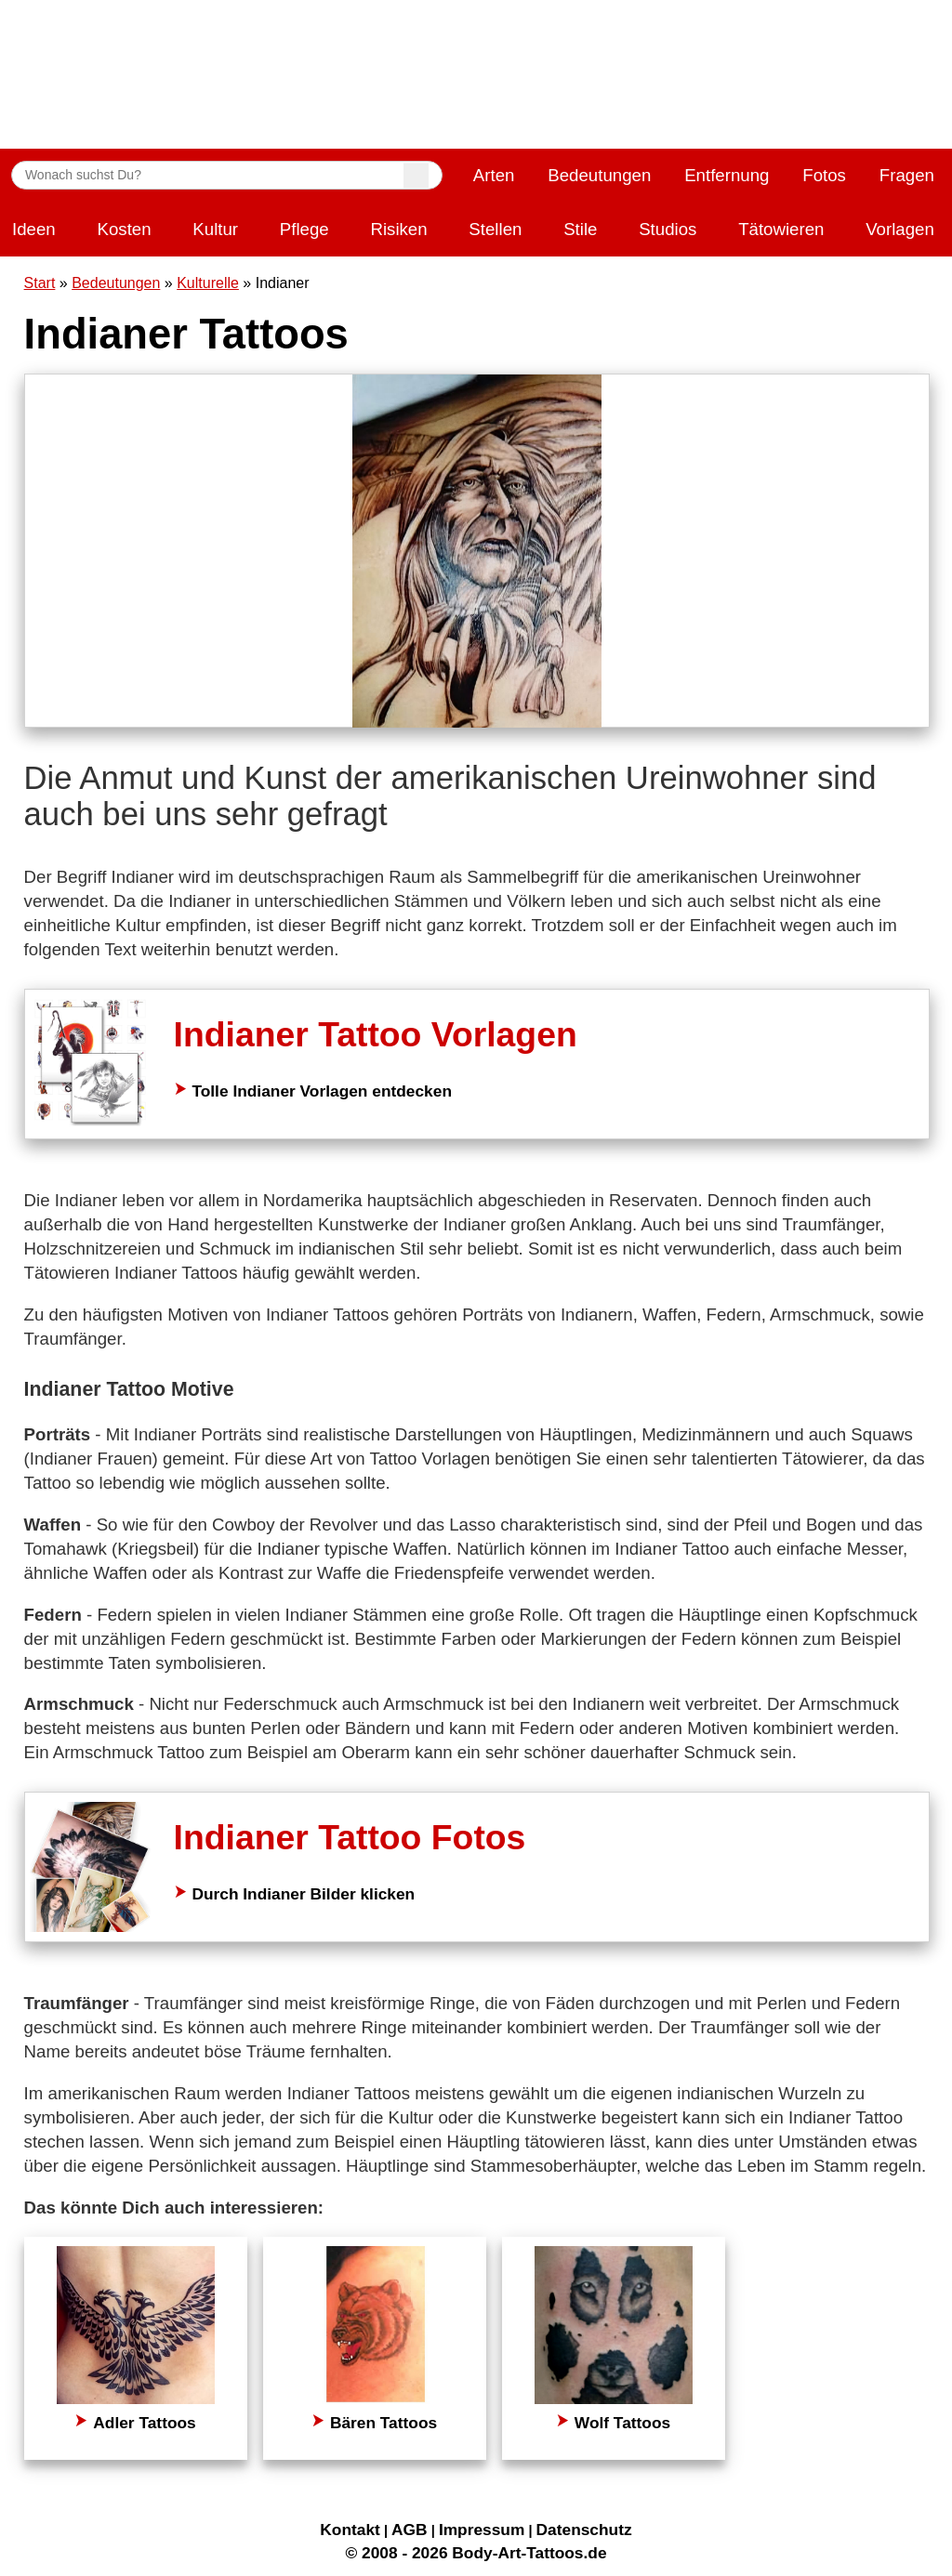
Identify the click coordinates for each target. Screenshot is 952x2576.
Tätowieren (781, 229)
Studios (667, 229)
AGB (409, 2529)
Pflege (304, 229)
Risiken (398, 229)
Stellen (495, 229)
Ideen (34, 229)
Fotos (824, 175)
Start (40, 283)
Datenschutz (584, 2529)
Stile (580, 229)
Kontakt (350, 2529)
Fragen (906, 175)
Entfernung (726, 175)
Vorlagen (900, 229)
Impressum (481, 2529)
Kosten (124, 229)
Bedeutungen (599, 175)
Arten (494, 175)
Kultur (215, 229)
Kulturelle (208, 283)
